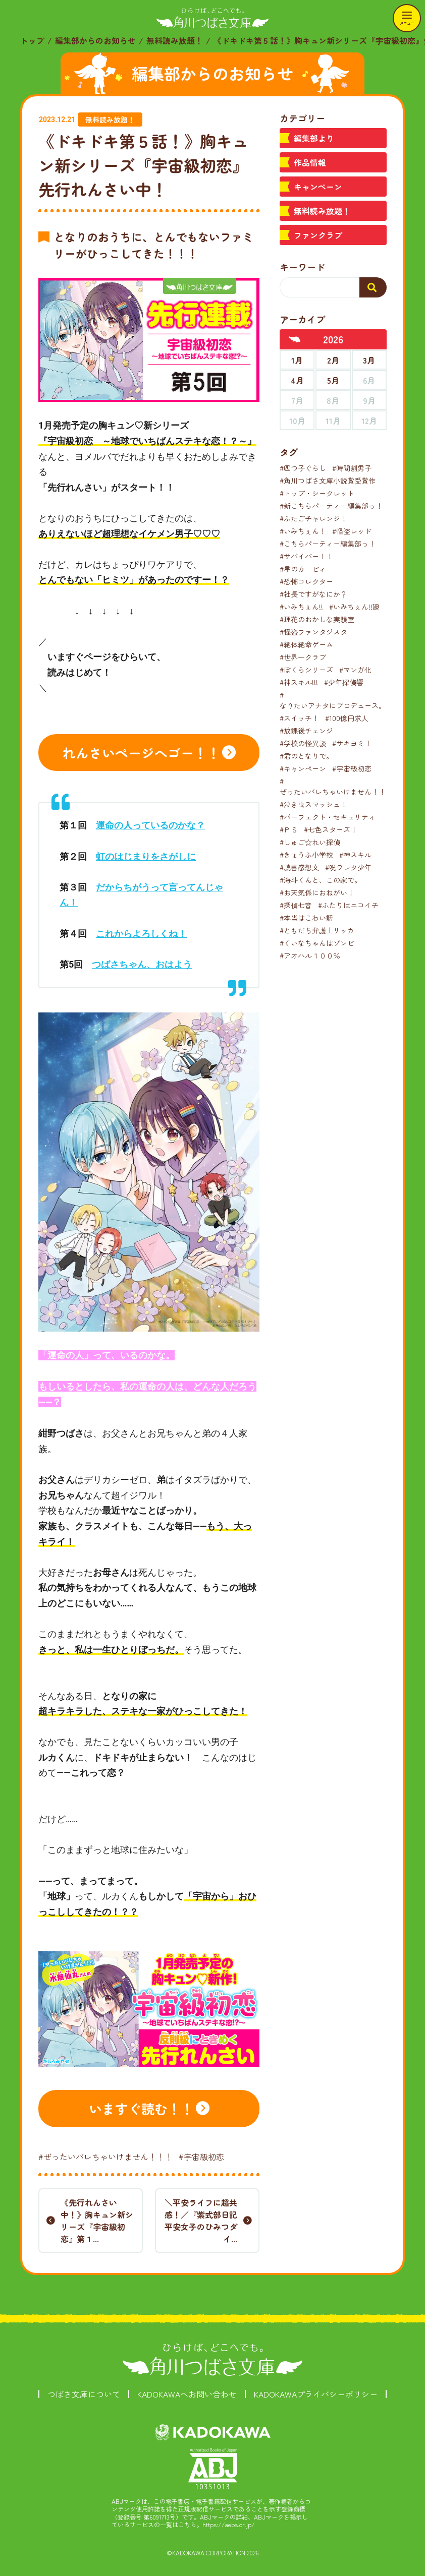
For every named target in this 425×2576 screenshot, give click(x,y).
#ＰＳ (289, 829)
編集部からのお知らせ (95, 40)
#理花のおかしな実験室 (317, 619)
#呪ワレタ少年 (348, 867)
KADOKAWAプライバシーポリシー (316, 2394)
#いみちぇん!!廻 (354, 607)
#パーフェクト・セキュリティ (328, 817)
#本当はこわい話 (306, 918)
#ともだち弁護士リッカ (317, 930)
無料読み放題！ (174, 40)
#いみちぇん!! (301, 607)
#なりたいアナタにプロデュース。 (333, 700)
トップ (32, 40)
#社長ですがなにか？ (313, 594)
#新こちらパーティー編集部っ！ (331, 506)
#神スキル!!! (299, 682)
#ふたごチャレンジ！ (313, 518)
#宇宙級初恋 (201, 2156)
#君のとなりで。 (306, 756)
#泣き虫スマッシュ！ (313, 804)
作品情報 (310, 162)
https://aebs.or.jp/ (228, 2524)
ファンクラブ (318, 235)
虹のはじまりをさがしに (146, 856)
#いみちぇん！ (303, 531)
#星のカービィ (303, 569)
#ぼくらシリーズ (306, 670)
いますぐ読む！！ (141, 2108)
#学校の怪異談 (303, 743)
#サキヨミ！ (351, 743)
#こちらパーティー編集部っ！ (328, 543)
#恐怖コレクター (306, 581)
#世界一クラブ (303, 657)
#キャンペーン (303, 768)
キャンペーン (318, 187)
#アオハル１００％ (310, 955)
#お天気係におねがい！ (317, 892)
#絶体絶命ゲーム (306, 644)
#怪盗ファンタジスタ (313, 632)
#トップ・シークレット (317, 493)
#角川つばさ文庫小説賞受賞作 (328, 480)
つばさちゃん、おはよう (142, 964)
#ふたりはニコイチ (348, 905)
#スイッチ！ (299, 718)
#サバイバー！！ (306, 556)
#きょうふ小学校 (306, 855)
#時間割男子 (351, 468)
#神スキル (355, 855)
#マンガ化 (355, 670)
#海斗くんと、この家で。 (320, 880)
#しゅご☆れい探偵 (310, 842)
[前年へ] (295, 339)
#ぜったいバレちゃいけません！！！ (105, 2156)
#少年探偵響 (343, 682)
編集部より (314, 138)
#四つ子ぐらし (303, 468)
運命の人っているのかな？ (150, 825)
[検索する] (373, 287)
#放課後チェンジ (306, 731)
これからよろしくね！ (141, 933)
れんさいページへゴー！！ (141, 752)
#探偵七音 (296, 905)
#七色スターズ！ (330, 829)
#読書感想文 (299, 867)
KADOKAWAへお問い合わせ (187, 2394)
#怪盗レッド (351, 531)
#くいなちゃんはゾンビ (317, 943)
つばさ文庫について (83, 2394)
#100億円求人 (346, 718)
